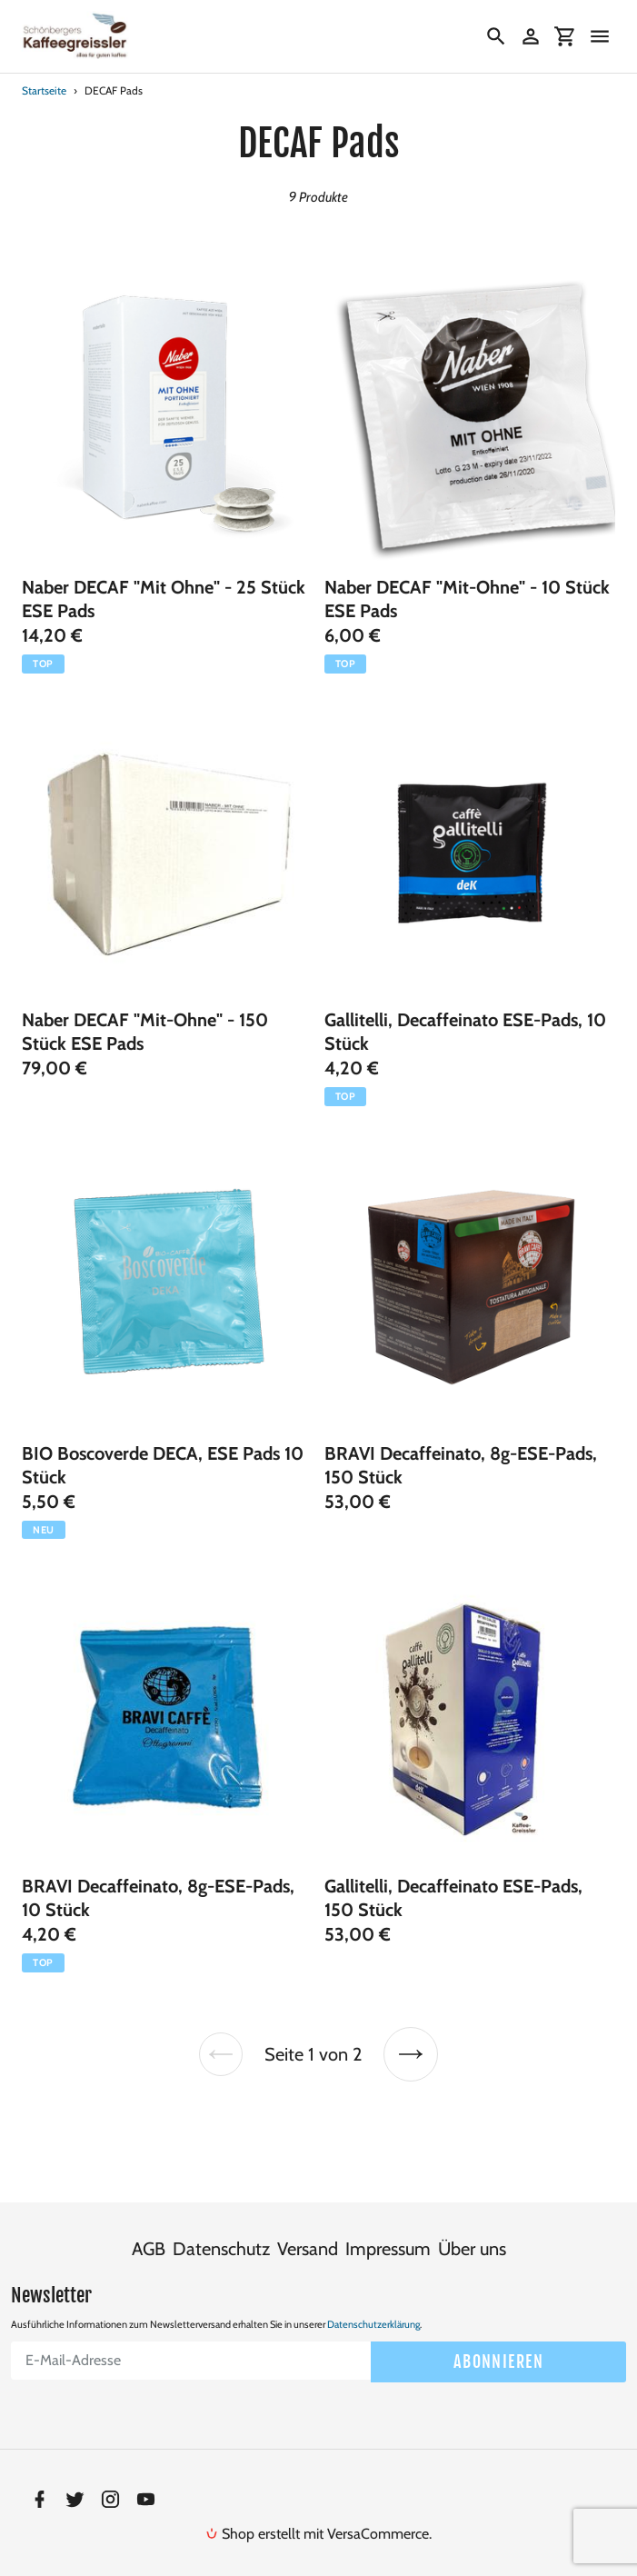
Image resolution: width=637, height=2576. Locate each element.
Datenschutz (221, 2225)
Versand (307, 2225)
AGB (148, 2225)
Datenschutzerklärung (373, 2300)
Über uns (472, 2225)
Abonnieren (498, 2337)
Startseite (44, 90)
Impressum (388, 2225)
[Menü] (599, 36)
